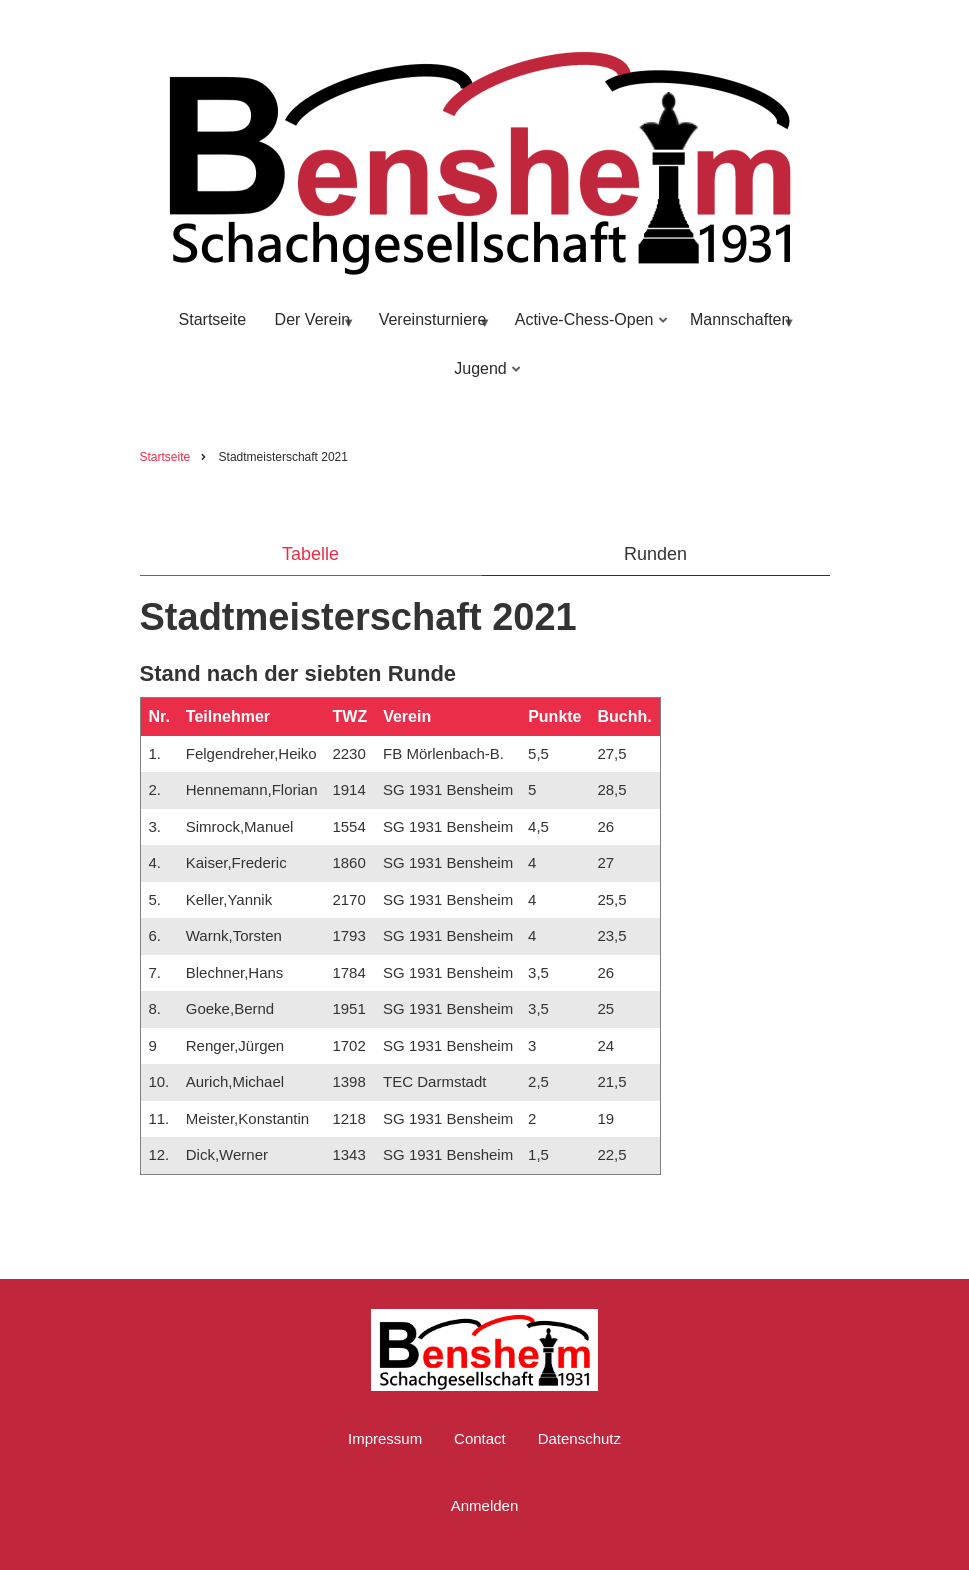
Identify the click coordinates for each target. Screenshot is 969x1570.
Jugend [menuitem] (483, 377)
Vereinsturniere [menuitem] (431, 328)
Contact (480, 1438)
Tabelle (310, 554)
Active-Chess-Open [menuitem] (587, 328)
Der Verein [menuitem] (311, 328)
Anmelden (485, 1505)
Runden (655, 554)
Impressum (385, 1438)
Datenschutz (579, 1438)
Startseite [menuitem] (213, 319)
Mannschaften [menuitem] (739, 328)
